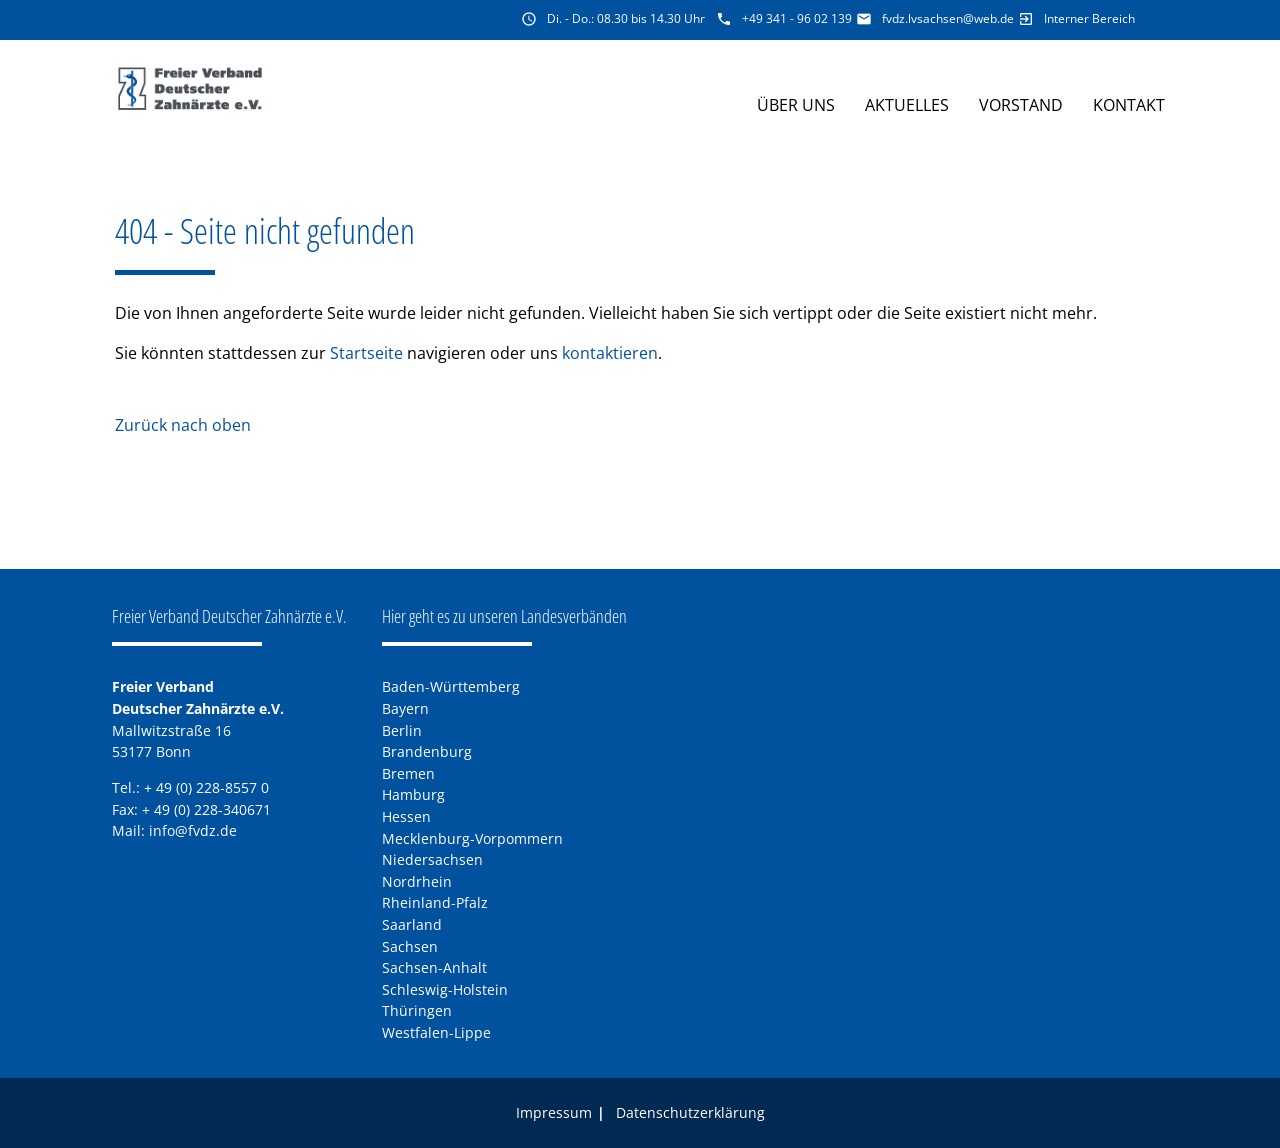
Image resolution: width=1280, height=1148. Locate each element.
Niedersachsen (432, 859)
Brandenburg (427, 751)
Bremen (408, 773)
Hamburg (413, 794)
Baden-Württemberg (451, 686)
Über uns (796, 105)
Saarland (412, 924)
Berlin (402, 730)
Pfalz (472, 902)
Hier (394, 616)
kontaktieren (610, 353)
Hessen (406, 816)
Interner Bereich (1089, 18)
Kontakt (1129, 105)
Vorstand (1021, 105)
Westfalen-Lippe (436, 1032)
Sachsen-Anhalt (434, 967)
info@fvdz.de (193, 830)
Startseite (366, 353)
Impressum (554, 1112)
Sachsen (410, 946)
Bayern (405, 708)
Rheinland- (419, 902)
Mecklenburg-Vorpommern (472, 838)
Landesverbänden (574, 616)
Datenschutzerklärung (690, 1112)
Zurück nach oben (183, 425)
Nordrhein (417, 881)
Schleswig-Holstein (445, 989)
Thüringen (417, 1010)
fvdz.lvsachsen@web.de (948, 18)
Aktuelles (907, 105)
